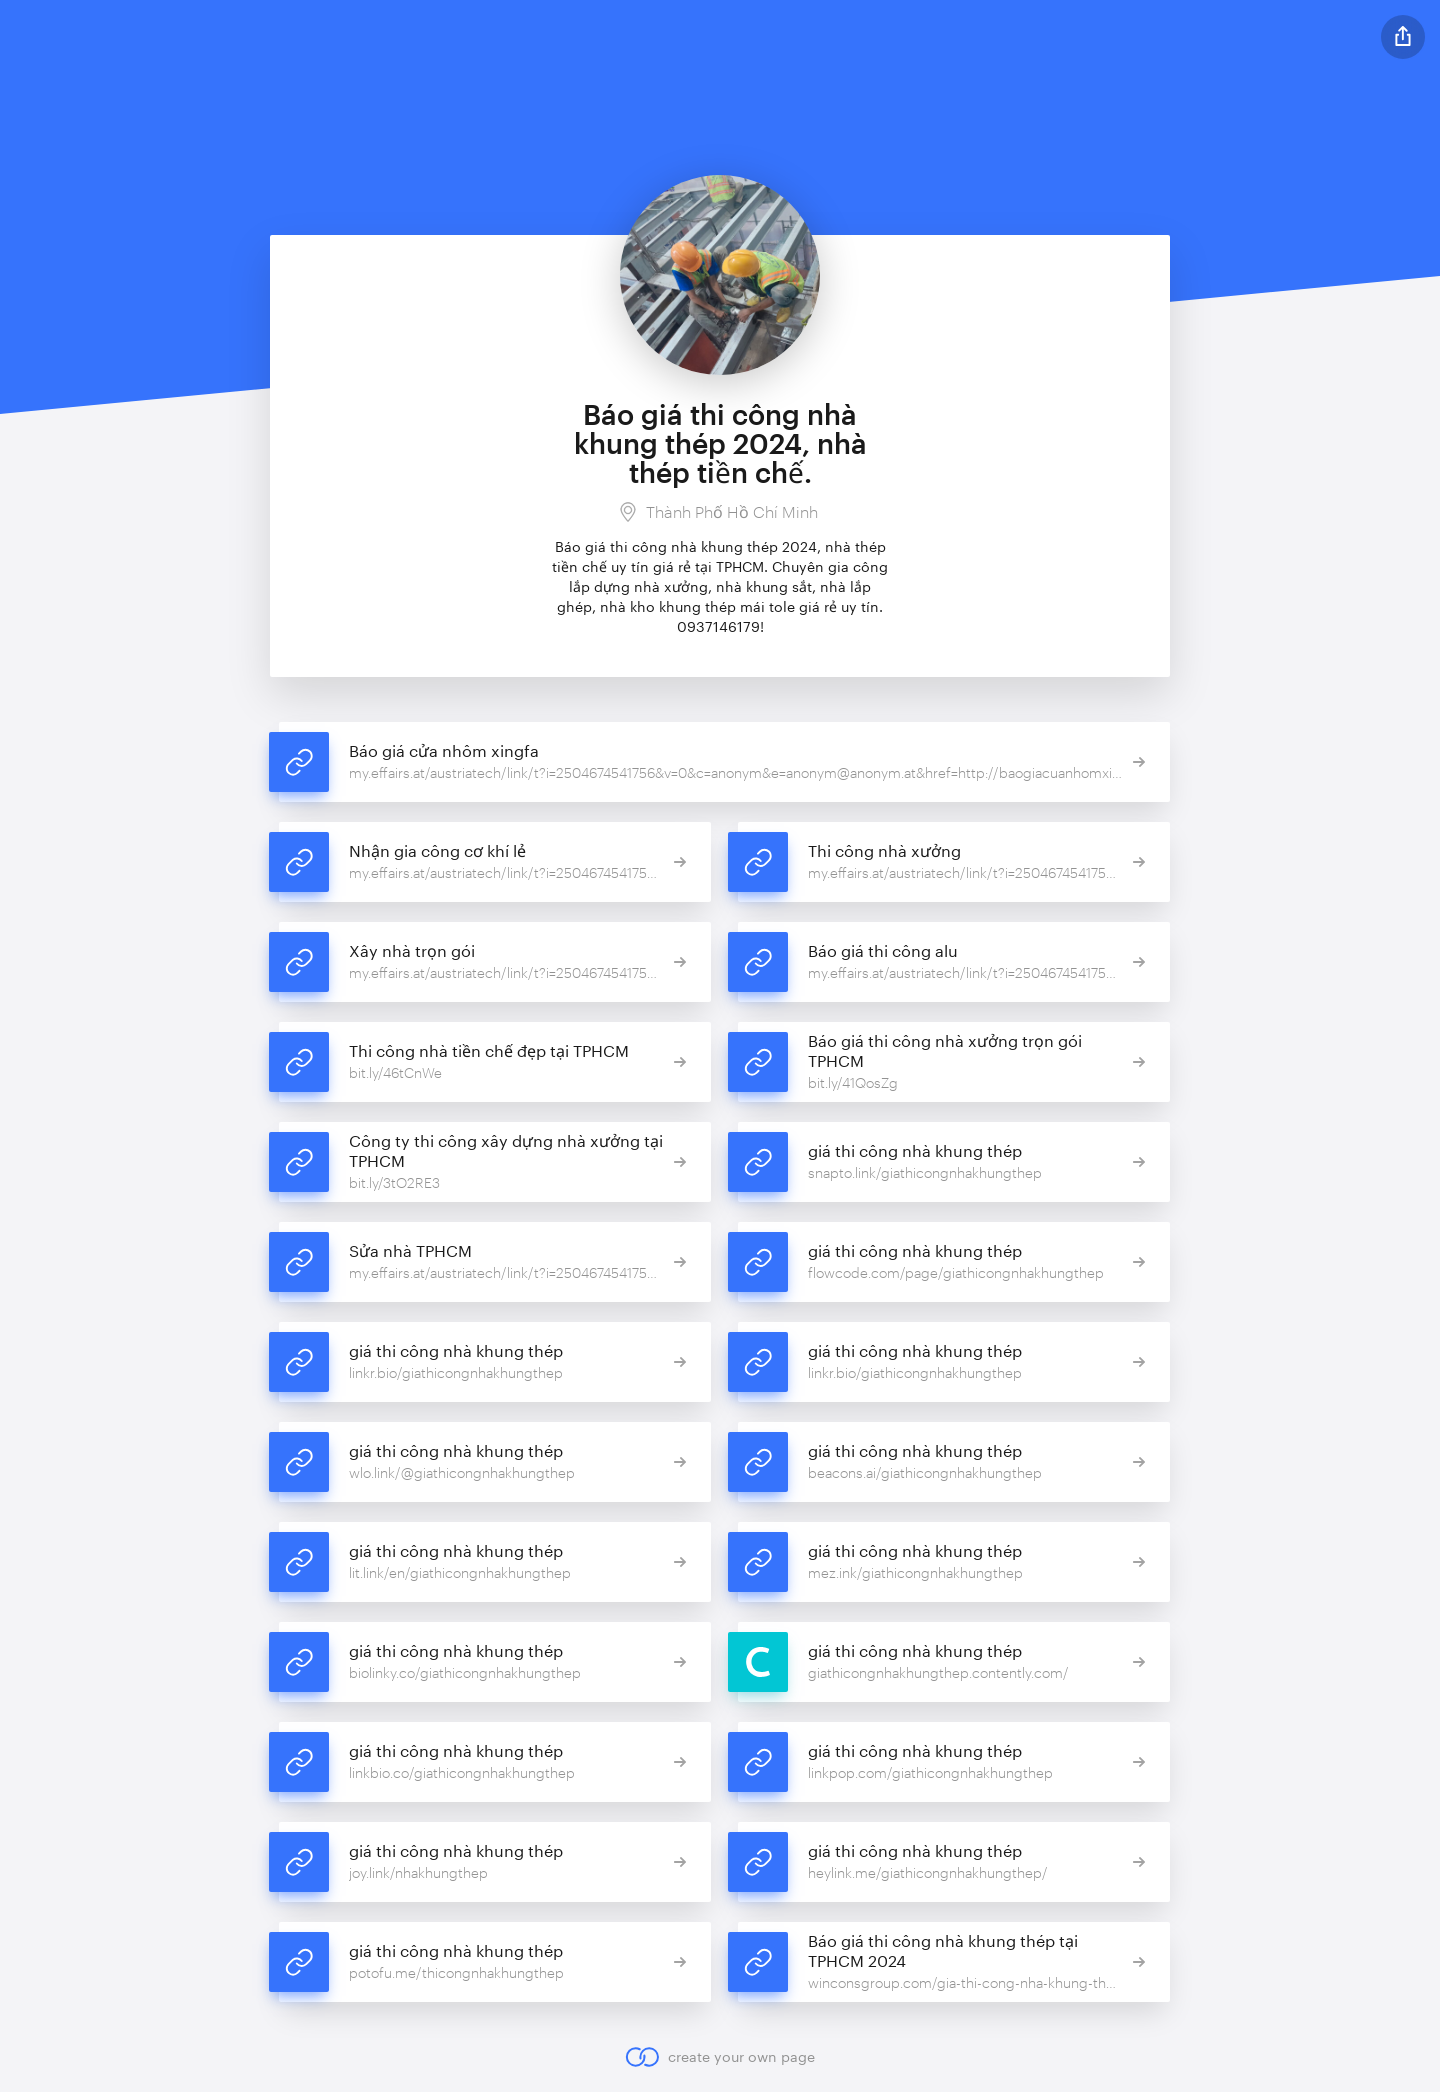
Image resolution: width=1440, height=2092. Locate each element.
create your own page (719, 2057)
